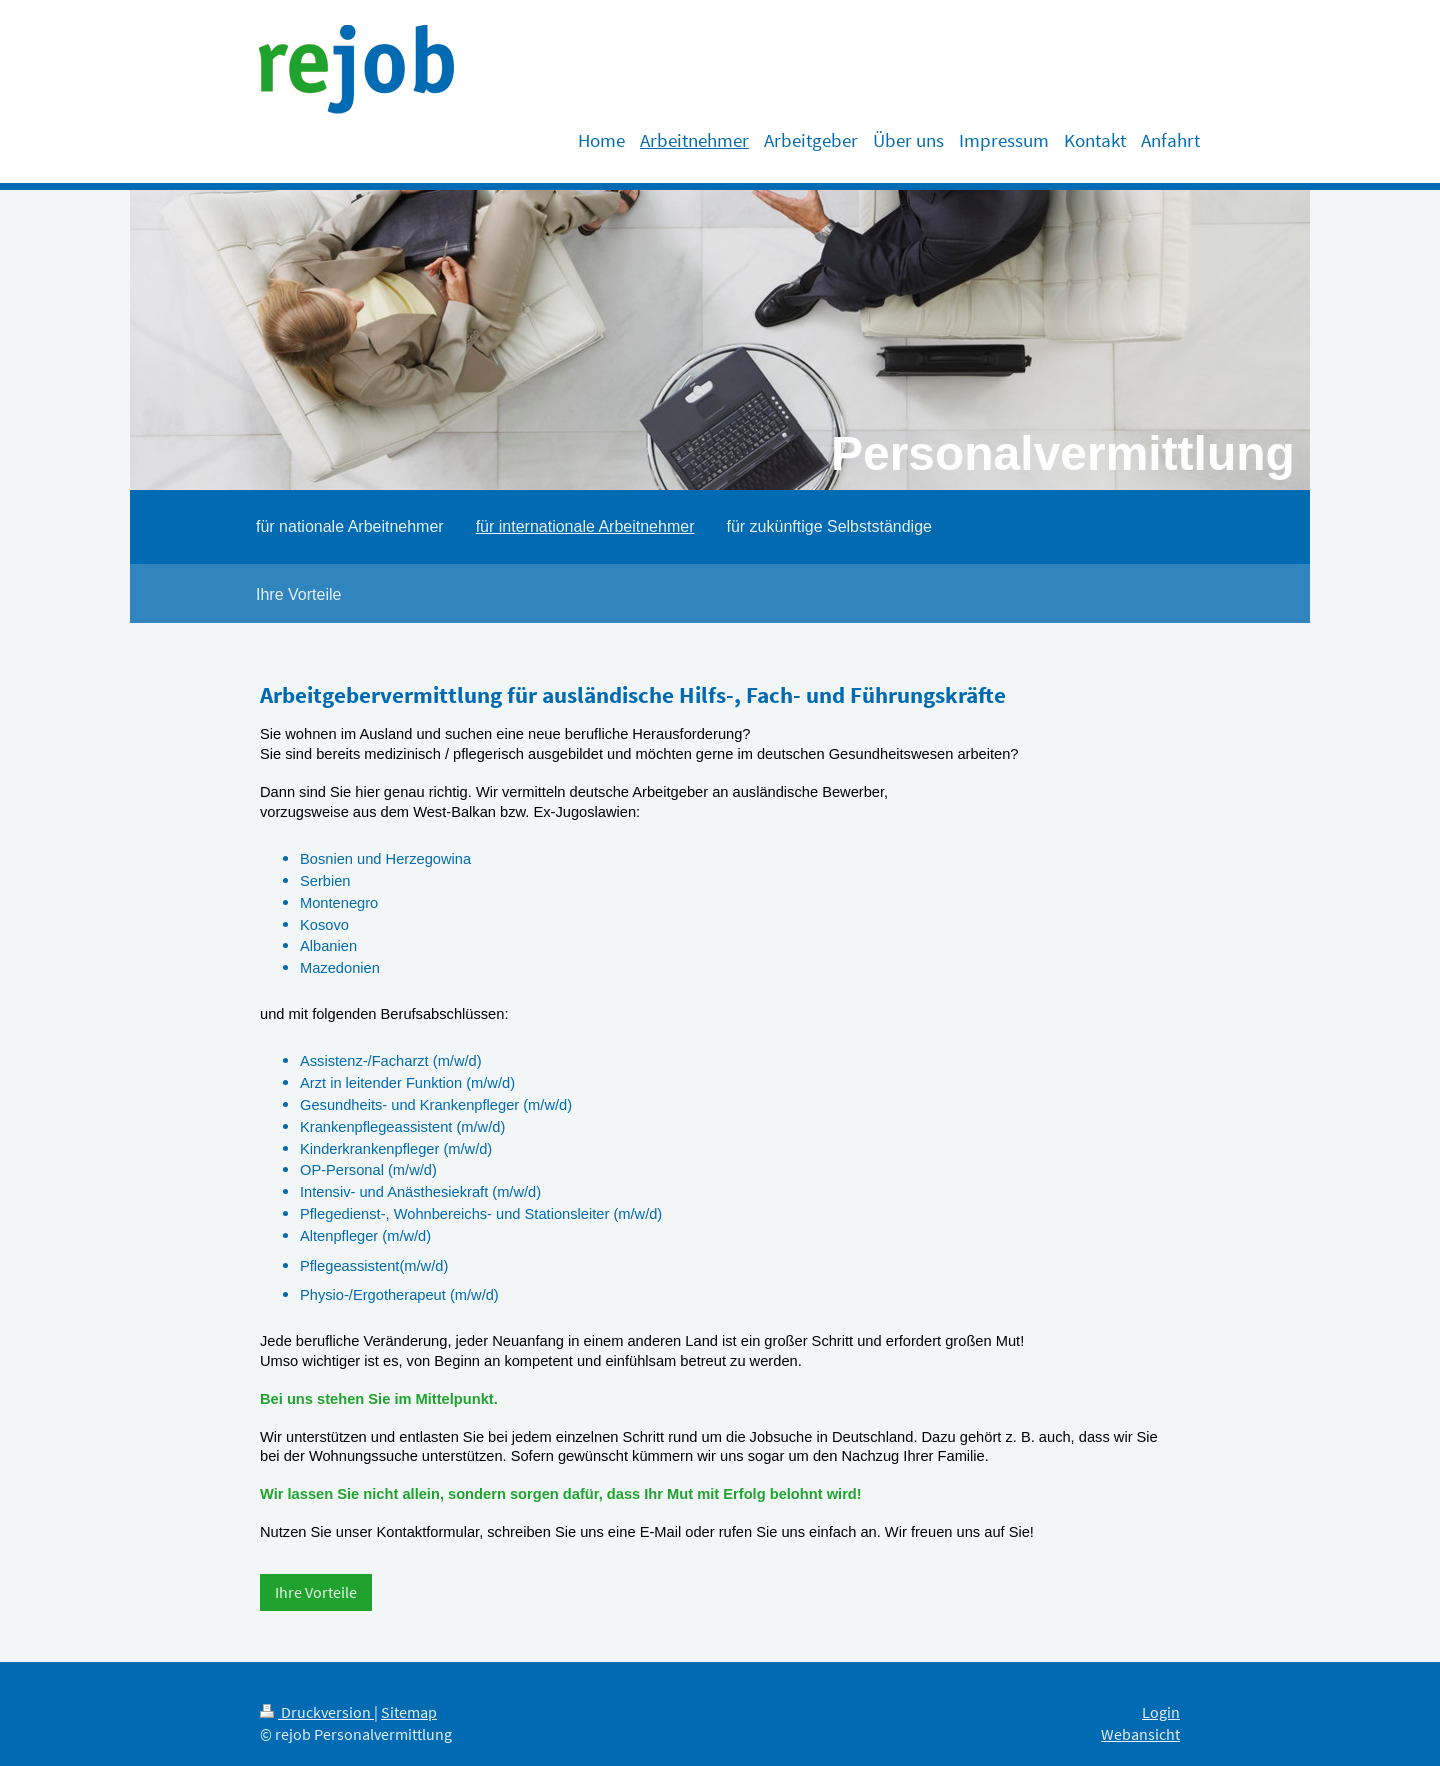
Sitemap (409, 1712)
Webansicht (1140, 1734)
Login (1161, 1712)
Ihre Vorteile (316, 1592)
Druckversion (317, 1712)
